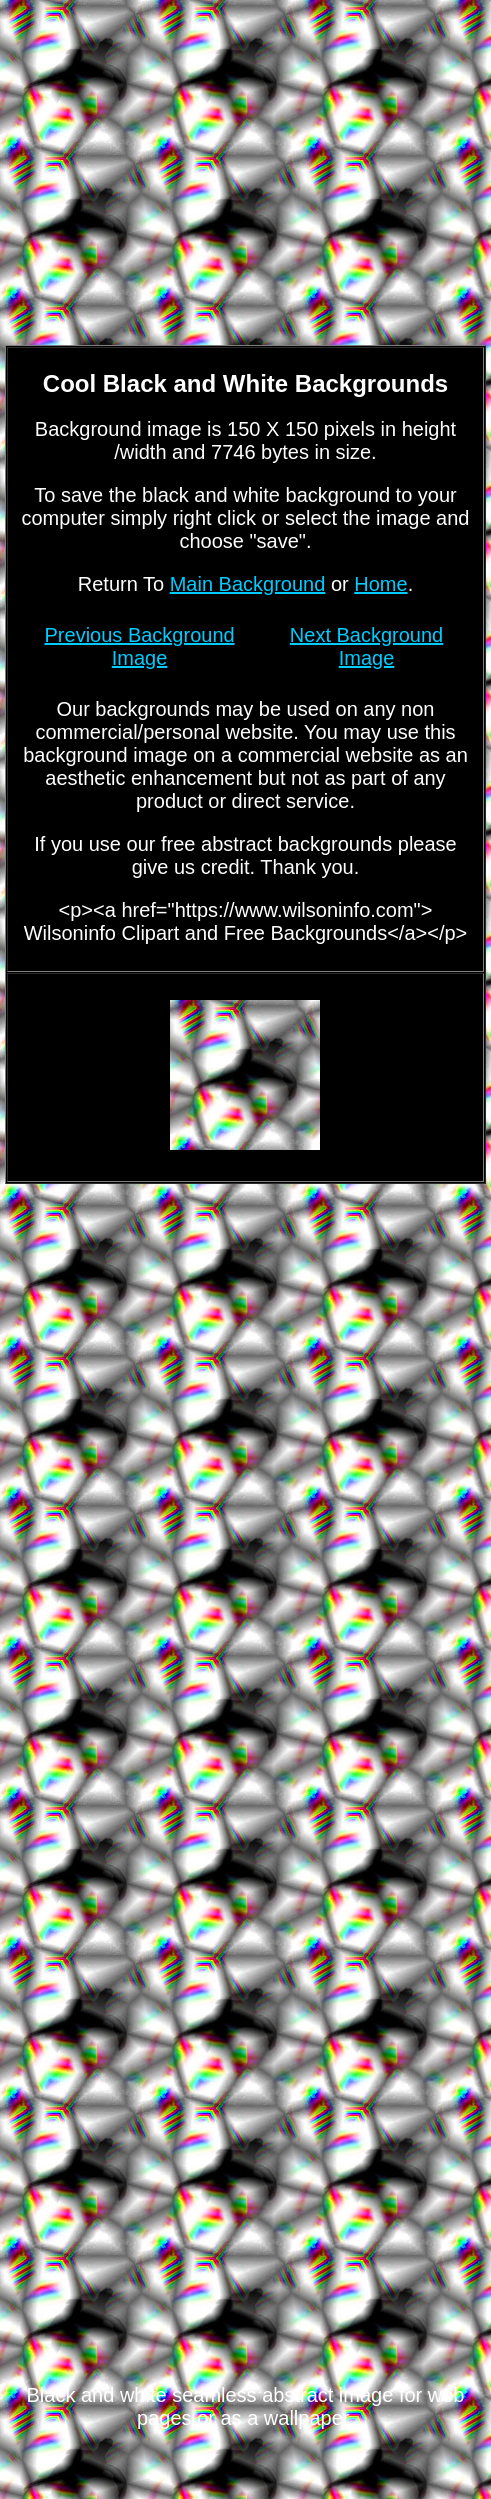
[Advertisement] (245, 1347)
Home (380, 584)
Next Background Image (366, 646)
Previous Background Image (140, 646)
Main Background (248, 584)
